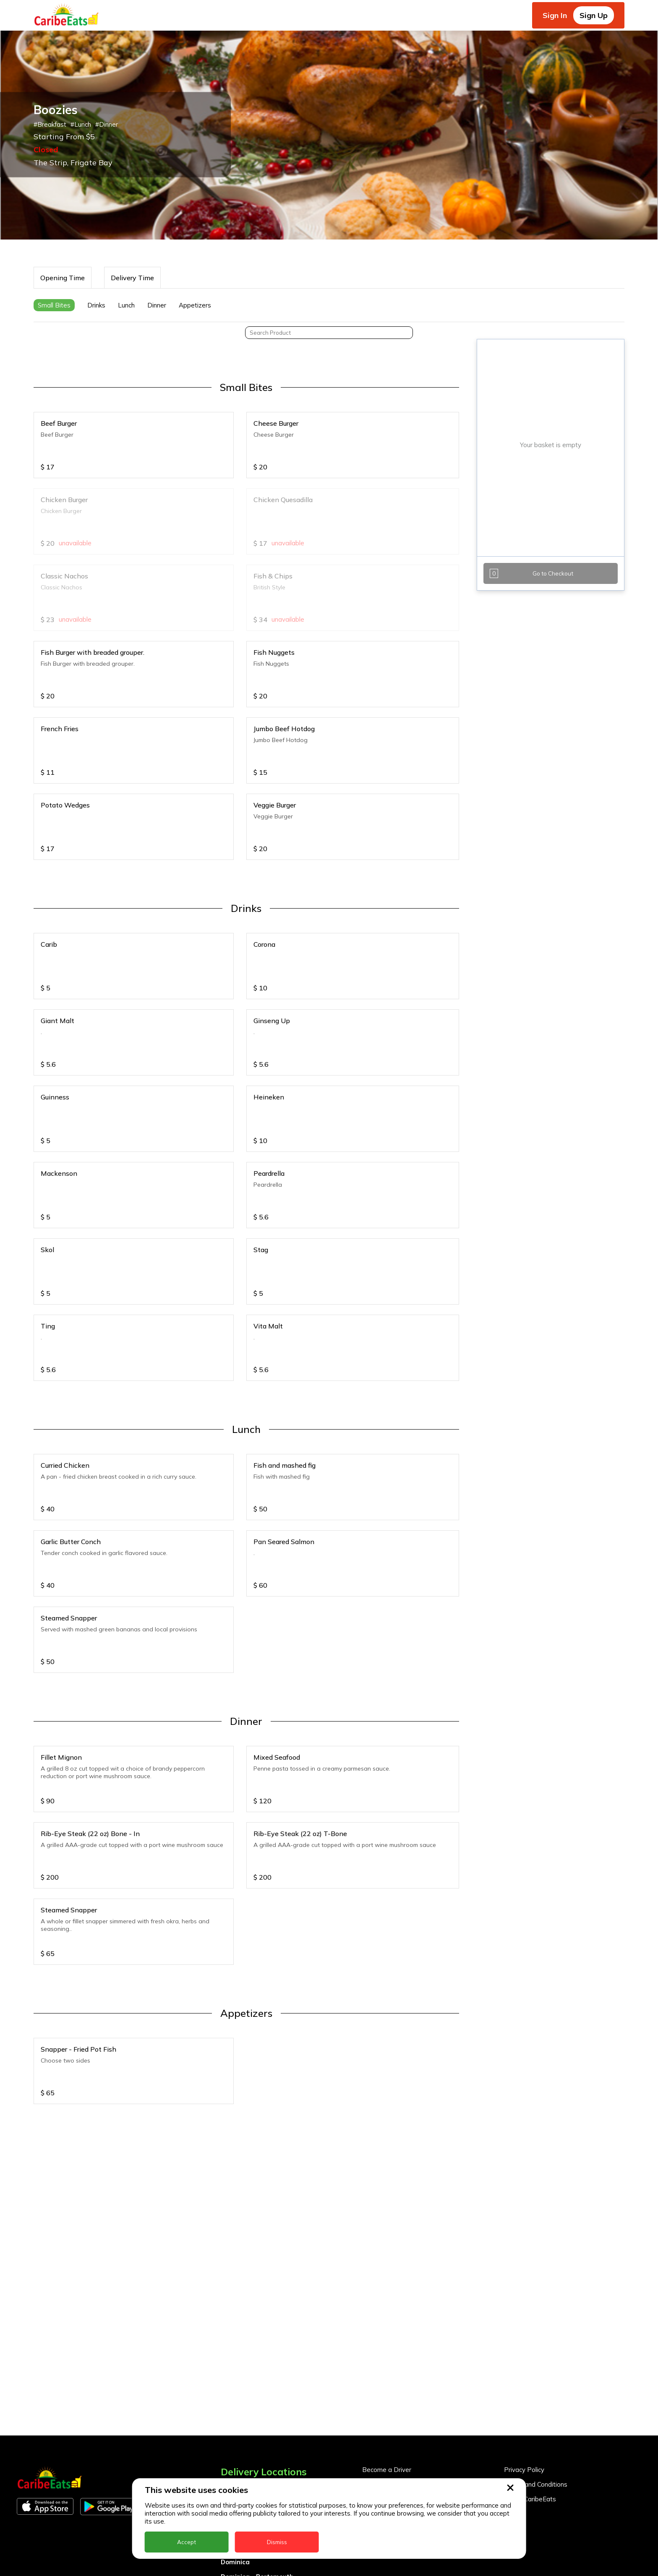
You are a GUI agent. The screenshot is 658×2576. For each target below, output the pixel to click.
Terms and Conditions (535, 2484)
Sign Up (594, 15)
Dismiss (277, 2542)
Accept (186, 2542)
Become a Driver (386, 2470)
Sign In (555, 15)
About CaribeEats (530, 2499)
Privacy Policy (524, 2470)
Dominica (235, 2562)
